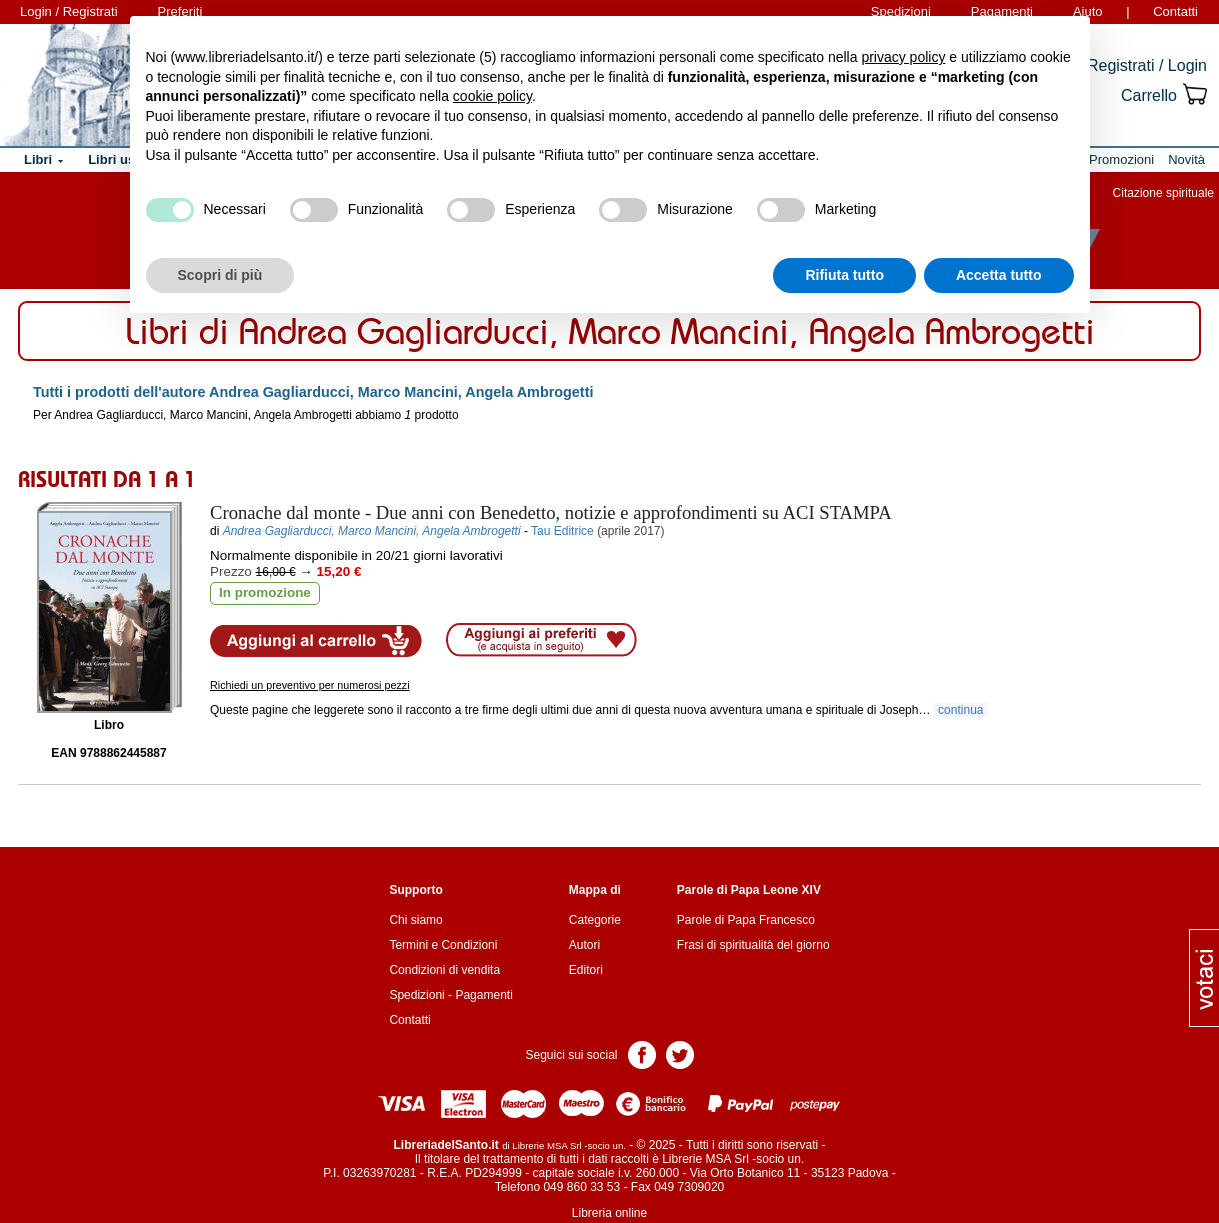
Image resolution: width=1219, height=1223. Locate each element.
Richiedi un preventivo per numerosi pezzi (310, 685)
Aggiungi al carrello (316, 641)
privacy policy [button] (903, 57)
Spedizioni (416, 995)
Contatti (1175, 11)
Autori (584, 945)
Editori (586, 970)
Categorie (595, 920)
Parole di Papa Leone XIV (749, 890)
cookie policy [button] (492, 96)
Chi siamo (415, 920)
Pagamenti (483, 995)
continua (961, 710)
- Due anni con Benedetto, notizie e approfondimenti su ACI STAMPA (551, 512)
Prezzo (231, 571)
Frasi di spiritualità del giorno (753, 945)
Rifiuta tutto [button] (844, 275)
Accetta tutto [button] (999, 275)
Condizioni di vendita (444, 970)
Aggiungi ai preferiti (541, 640)
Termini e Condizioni (443, 945)
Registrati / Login (1147, 65)
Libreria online (609, 1213)
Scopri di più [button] (220, 275)
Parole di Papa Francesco (746, 920)
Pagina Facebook (642, 1053)
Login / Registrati (69, 11)
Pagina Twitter (680, 1053)
